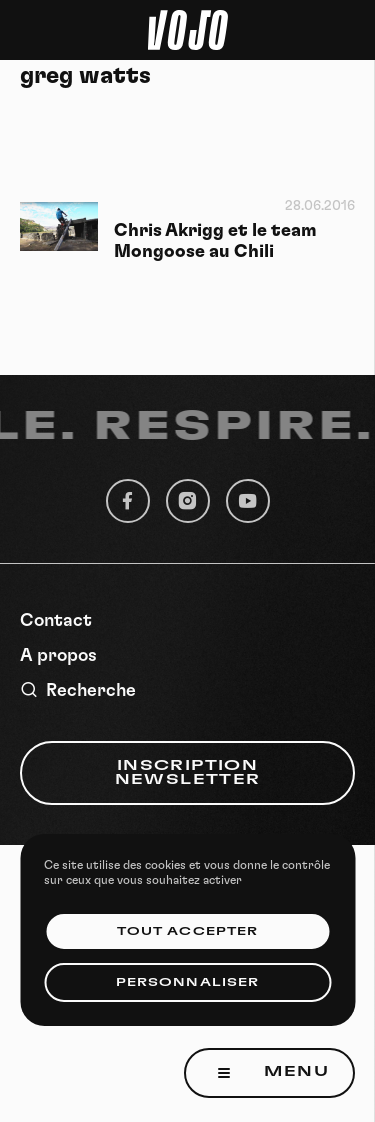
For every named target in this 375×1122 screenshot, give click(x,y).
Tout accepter (187, 931)
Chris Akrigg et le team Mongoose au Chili (215, 241)
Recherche (78, 690)
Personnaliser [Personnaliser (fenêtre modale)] (187, 982)
